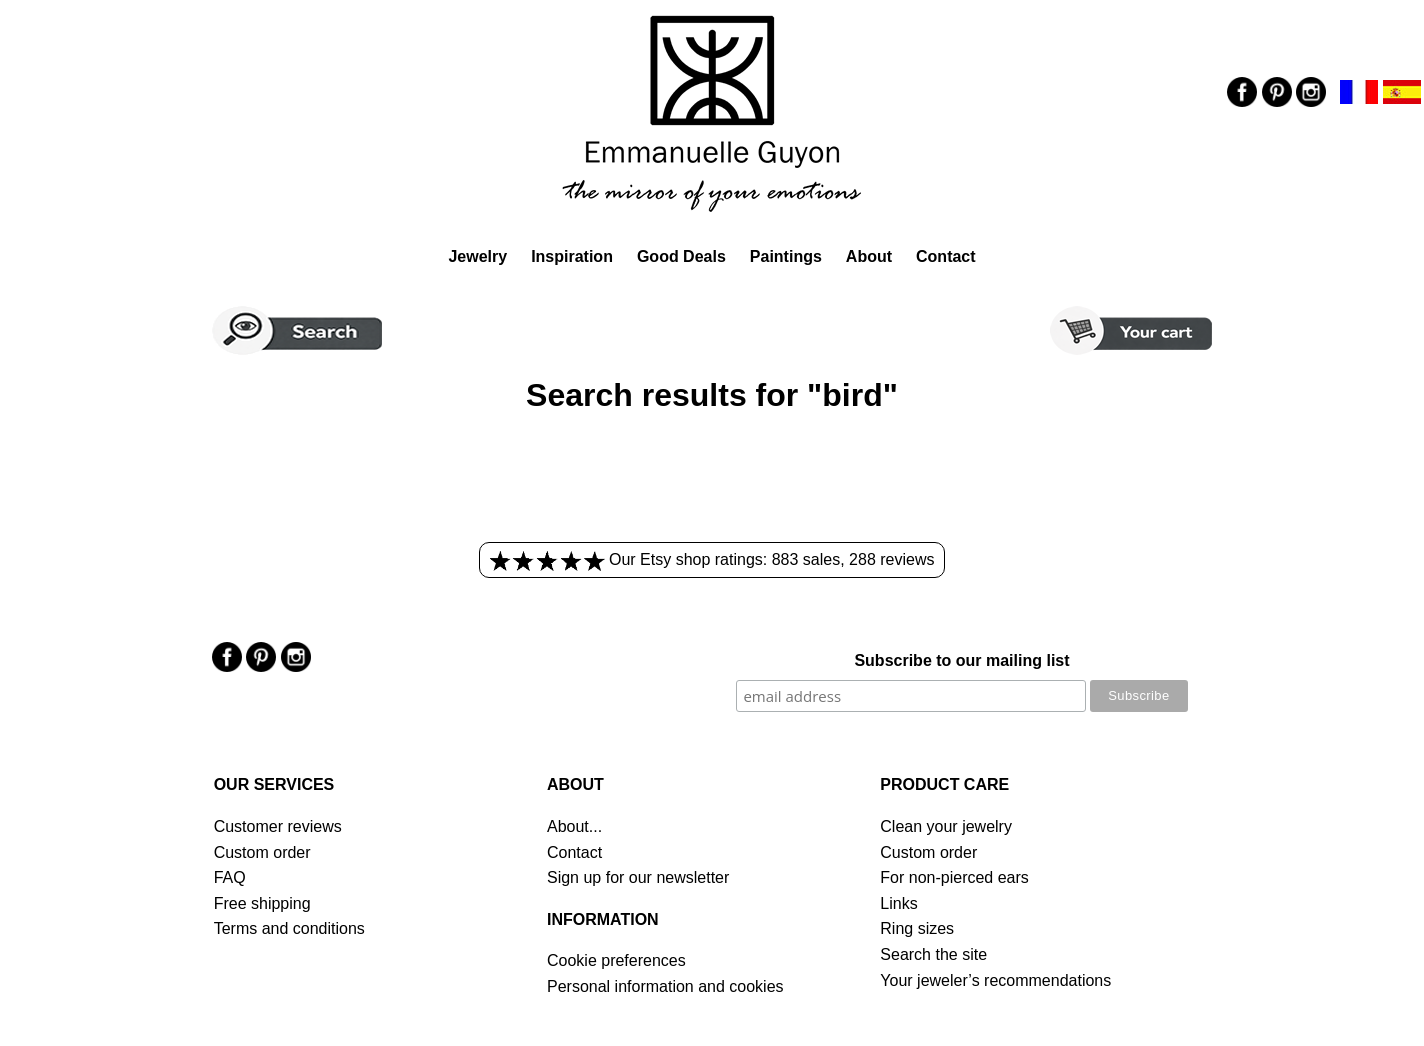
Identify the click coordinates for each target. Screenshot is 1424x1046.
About (869, 256)
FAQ (230, 877)
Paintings (786, 256)
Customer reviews (278, 826)
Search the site (933, 954)
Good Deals (681, 256)
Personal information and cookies (665, 986)
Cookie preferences (616, 960)
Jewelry (477, 256)
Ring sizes (917, 928)
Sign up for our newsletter (638, 877)
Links (898, 903)
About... (574, 826)
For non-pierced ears (954, 877)
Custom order (262, 852)
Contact (946, 256)
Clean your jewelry (946, 826)
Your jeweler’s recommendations (995, 980)
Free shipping (262, 903)
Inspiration (572, 256)
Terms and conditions (289, 928)
